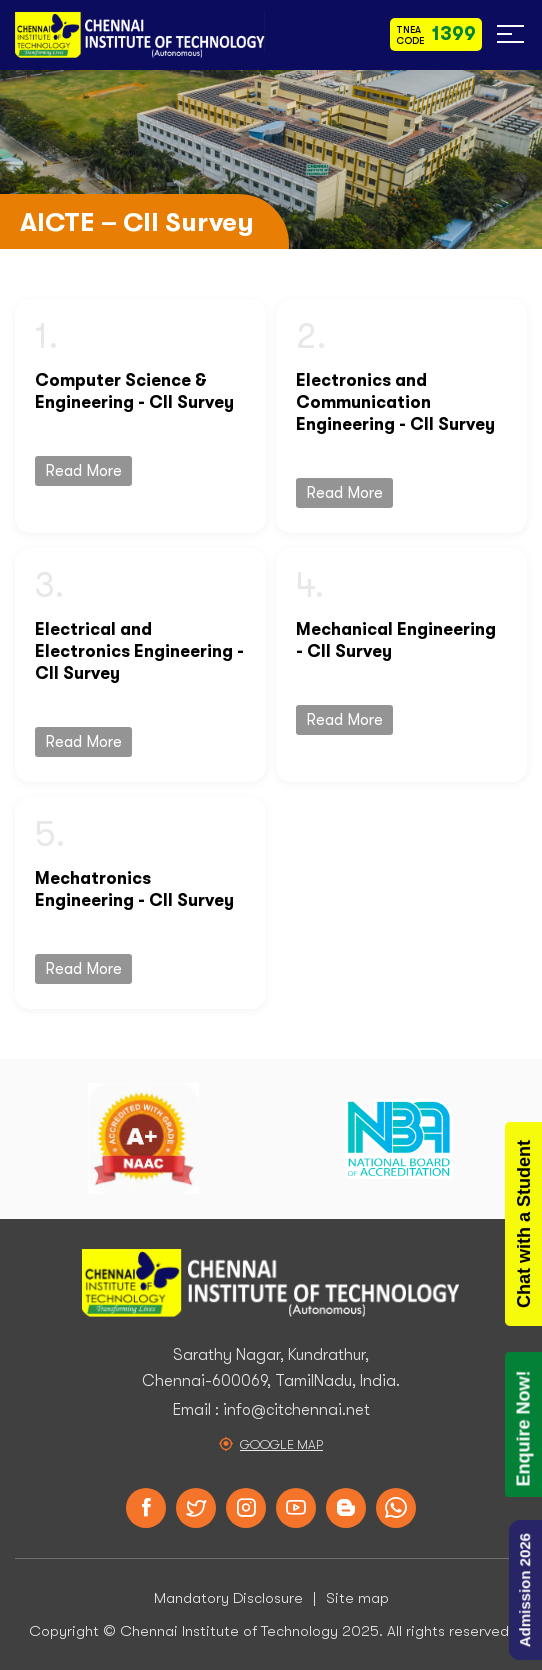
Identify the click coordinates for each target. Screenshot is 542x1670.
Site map (357, 1598)
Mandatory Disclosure (228, 1598)
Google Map (281, 1444)
